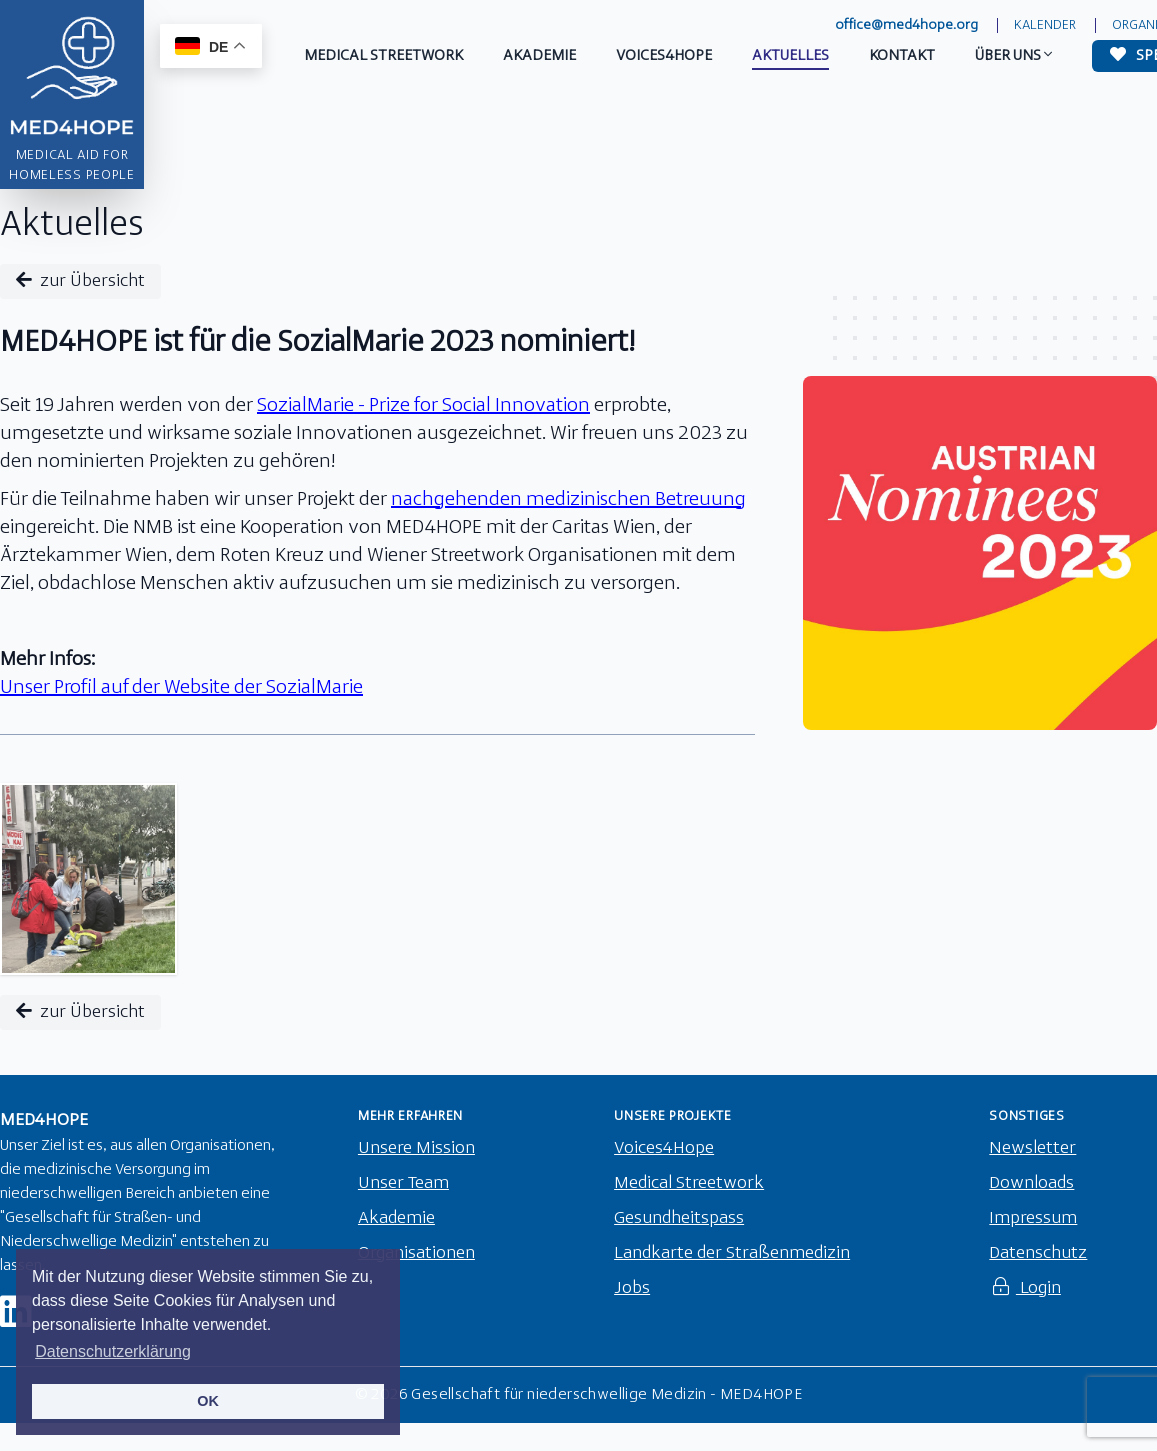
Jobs (632, 1288)
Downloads (1031, 1183)
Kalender (1045, 25)
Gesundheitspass (679, 1218)
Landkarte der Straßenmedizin (732, 1253)
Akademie (396, 1218)
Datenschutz (1038, 1253)
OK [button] (208, 1401)
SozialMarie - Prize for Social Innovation (423, 406)
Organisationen (416, 1253)
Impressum (1033, 1218)
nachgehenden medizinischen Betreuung (568, 500)
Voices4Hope (664, 1148)
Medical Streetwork (689, 1183)
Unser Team (403, 1183)
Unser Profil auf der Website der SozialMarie (181, 688)
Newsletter (1032, 1148)
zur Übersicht (80, 280)
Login (1025, 1288)
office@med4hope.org (906, 25)
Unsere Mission (416, 1148)
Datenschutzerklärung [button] (113, 1351)
